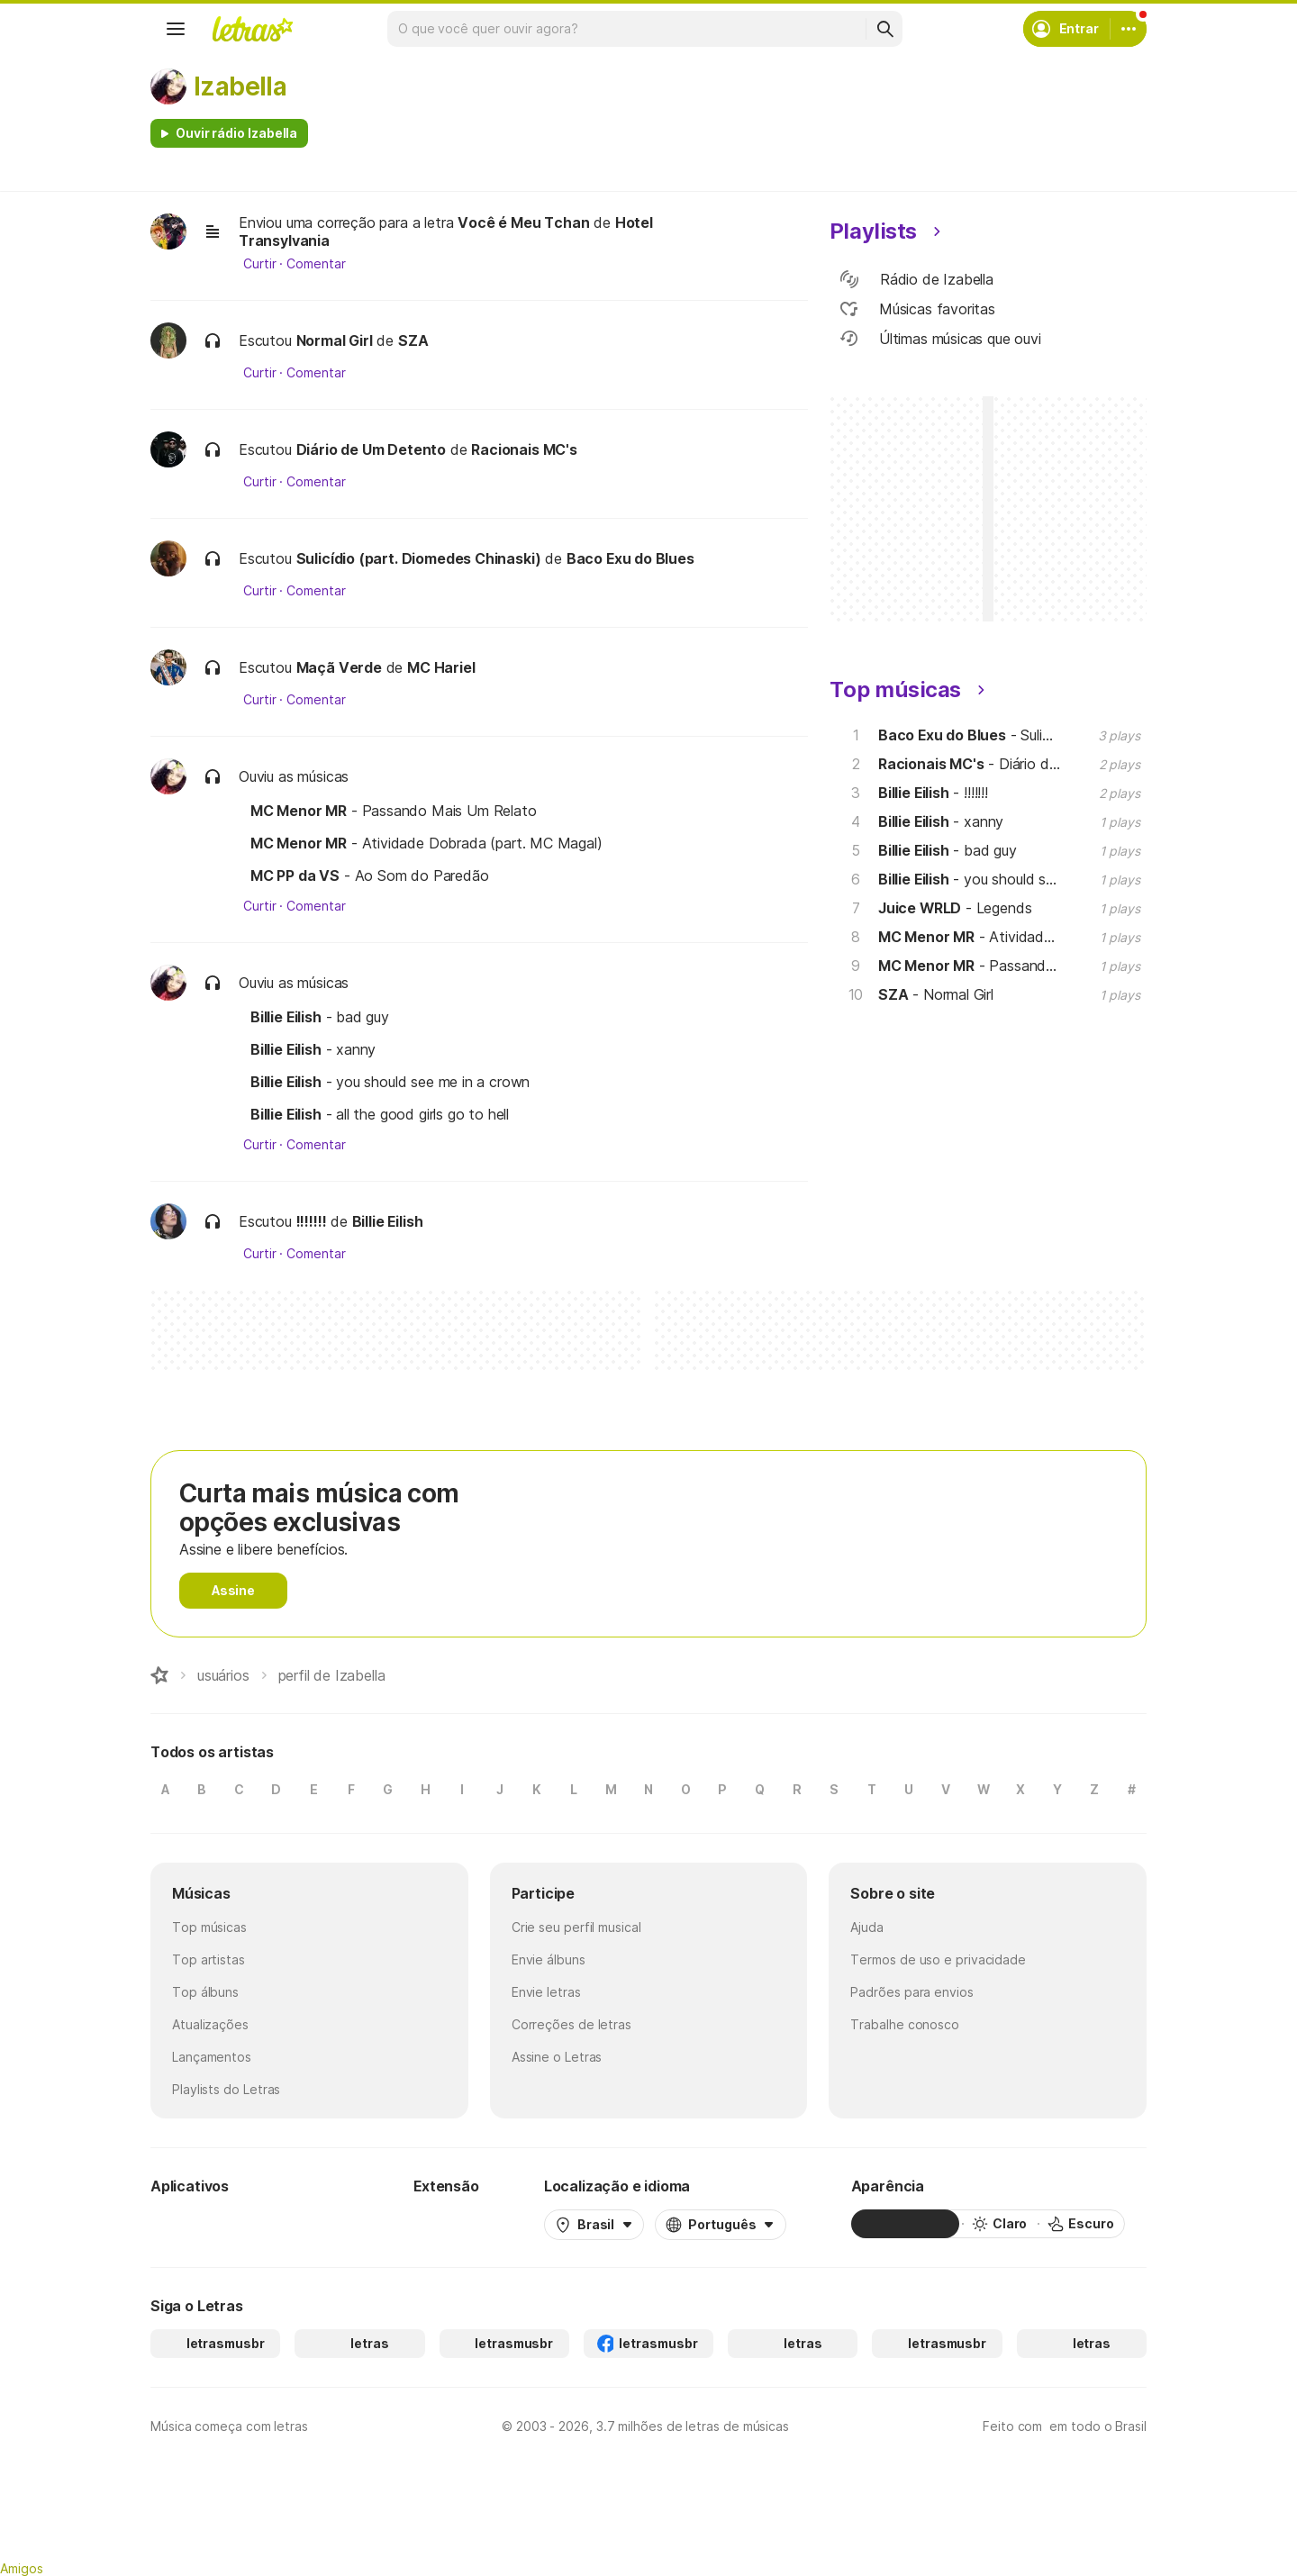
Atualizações (210, 2024)
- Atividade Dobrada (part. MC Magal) (426, 843)
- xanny (313, 1049)
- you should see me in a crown (390, 1082)
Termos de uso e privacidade (938, 1959)
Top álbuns (205, 1992)
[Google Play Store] (199, 2223)
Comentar (315, 264)
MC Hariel (441, 667)
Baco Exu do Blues (630, 558)
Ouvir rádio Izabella (236, 133)
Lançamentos (211, 2056)
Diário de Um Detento (371, 449)
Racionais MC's (524, 449)
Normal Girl (334, 340)
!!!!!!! (311, 1221)
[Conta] (1129, 29)
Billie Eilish (387, 1221)
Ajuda (867, 1927)
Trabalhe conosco (904, 2024)
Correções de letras (571, 2024)
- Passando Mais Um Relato (393, 811)
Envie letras (546, 1992)
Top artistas (208, 1959)
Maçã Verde (339, 667)
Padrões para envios (911, 1992)
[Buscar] (884, 29)
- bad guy (319, 1017)
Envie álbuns (548, 1959)
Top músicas (209, 1927)
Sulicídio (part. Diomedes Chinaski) (418, 558)
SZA (413, 340)
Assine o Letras (557, 2056)
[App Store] (305, 2223)
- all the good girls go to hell (379, 1114)
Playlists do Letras (226, 2089)
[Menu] (175, 29)
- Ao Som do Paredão (369, 875)
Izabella (240, 86)
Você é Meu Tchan (523, 222)
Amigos (21, 2568)
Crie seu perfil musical (576, 1927)
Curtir (260, 264)
